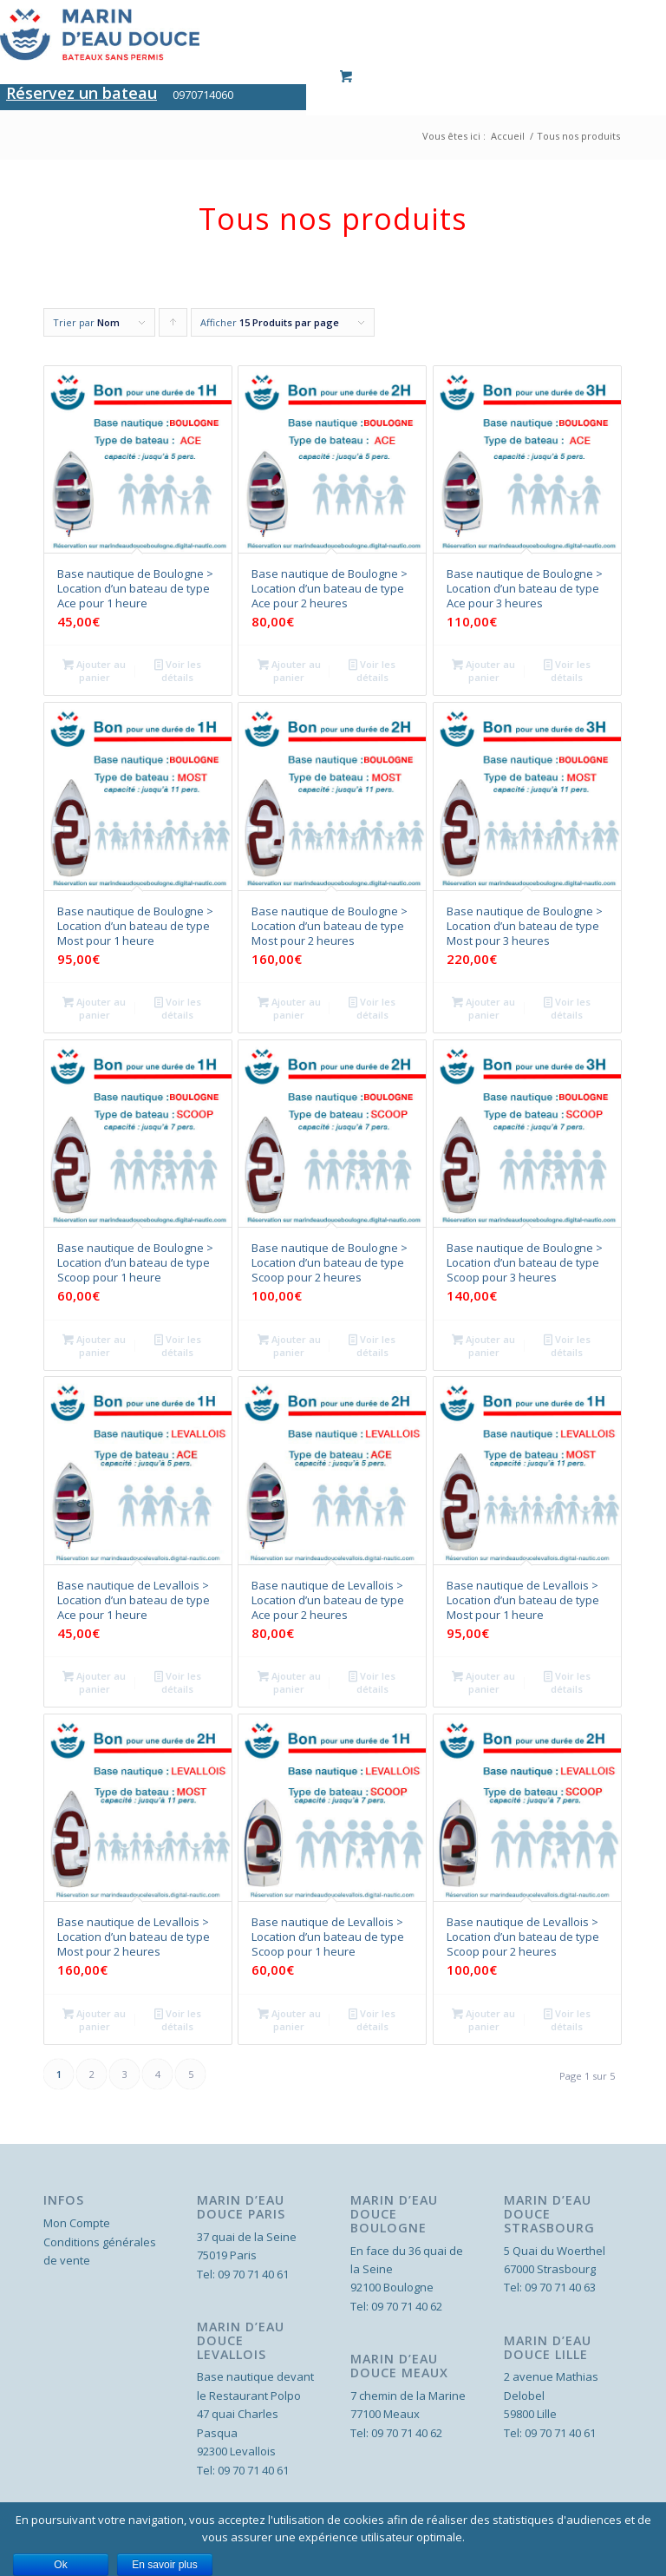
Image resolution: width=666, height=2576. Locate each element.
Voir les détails (177, 670)
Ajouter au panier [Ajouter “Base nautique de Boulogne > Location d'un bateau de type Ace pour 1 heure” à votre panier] (94, 670)
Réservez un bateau (81, 92)
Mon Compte (76, 2223)
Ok (60, 2565)
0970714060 (203, 94)
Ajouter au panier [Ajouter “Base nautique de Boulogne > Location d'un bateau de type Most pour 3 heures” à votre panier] (483, 1007)
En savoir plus (164, 2565)
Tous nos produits (578, 135)
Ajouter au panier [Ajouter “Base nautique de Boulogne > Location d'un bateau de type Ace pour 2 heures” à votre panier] (289, 670)
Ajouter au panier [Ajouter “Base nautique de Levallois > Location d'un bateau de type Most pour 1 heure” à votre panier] (483, 1681)
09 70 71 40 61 (253, 2274)
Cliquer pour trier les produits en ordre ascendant (173, 326)
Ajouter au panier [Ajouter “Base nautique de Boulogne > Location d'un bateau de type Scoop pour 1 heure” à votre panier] (94, 1345)
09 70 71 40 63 (560, 2287)
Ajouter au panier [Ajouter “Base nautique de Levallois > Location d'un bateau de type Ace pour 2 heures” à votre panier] (289, 1681)
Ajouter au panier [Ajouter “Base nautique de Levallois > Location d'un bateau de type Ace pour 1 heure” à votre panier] (94, 1681)
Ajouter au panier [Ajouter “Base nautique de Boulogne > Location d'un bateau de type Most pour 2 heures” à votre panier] (289, 1007)
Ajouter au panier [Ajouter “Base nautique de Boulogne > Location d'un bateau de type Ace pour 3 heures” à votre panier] (483, 670)
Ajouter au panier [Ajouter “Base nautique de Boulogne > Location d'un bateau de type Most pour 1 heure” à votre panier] (94, 1007)
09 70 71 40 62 (406, 2306)
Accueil (508, 135)
